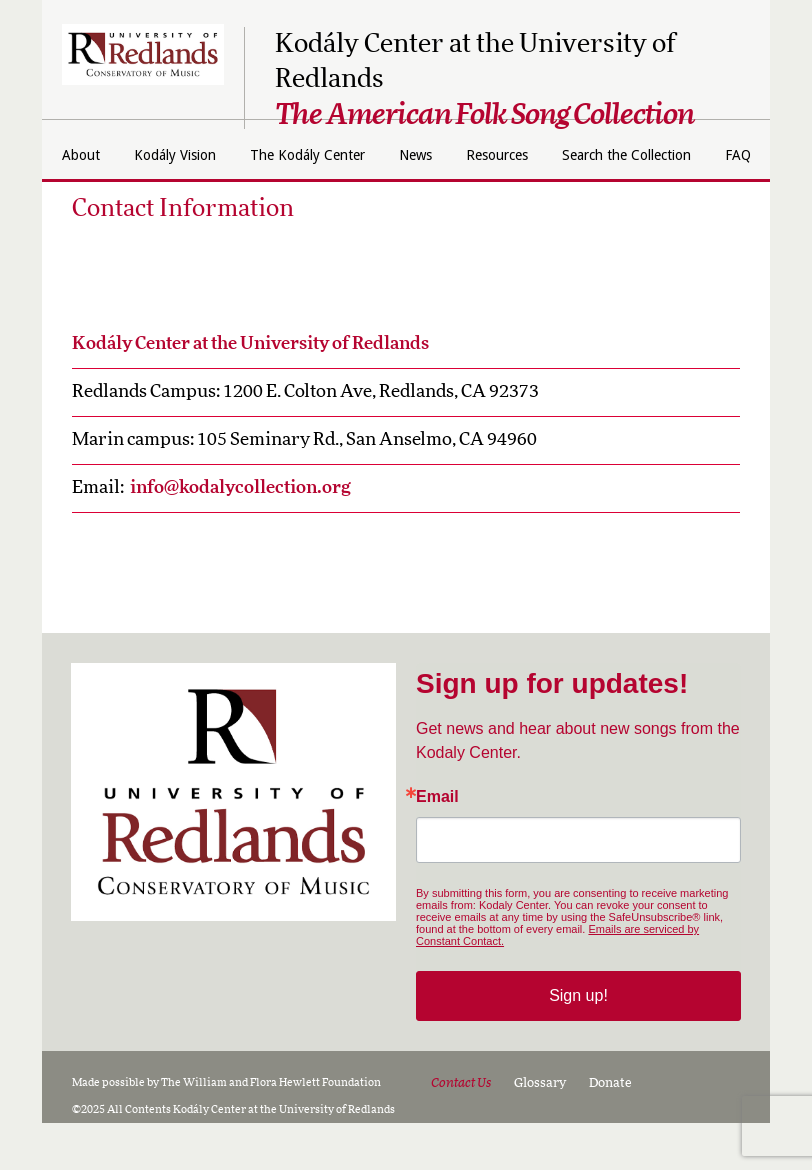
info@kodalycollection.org (240, 535)
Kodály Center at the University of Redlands (250, 391)
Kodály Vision (267, 155)
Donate (610, 1130)
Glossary (540, 1130)
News (543, 155)
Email (437, 844)
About (160, 155)
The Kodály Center (419, 155)
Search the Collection (373, 202)
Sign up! (578, 1042)
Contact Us (461, 1130)
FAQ (502, 202)
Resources (637, 155)
